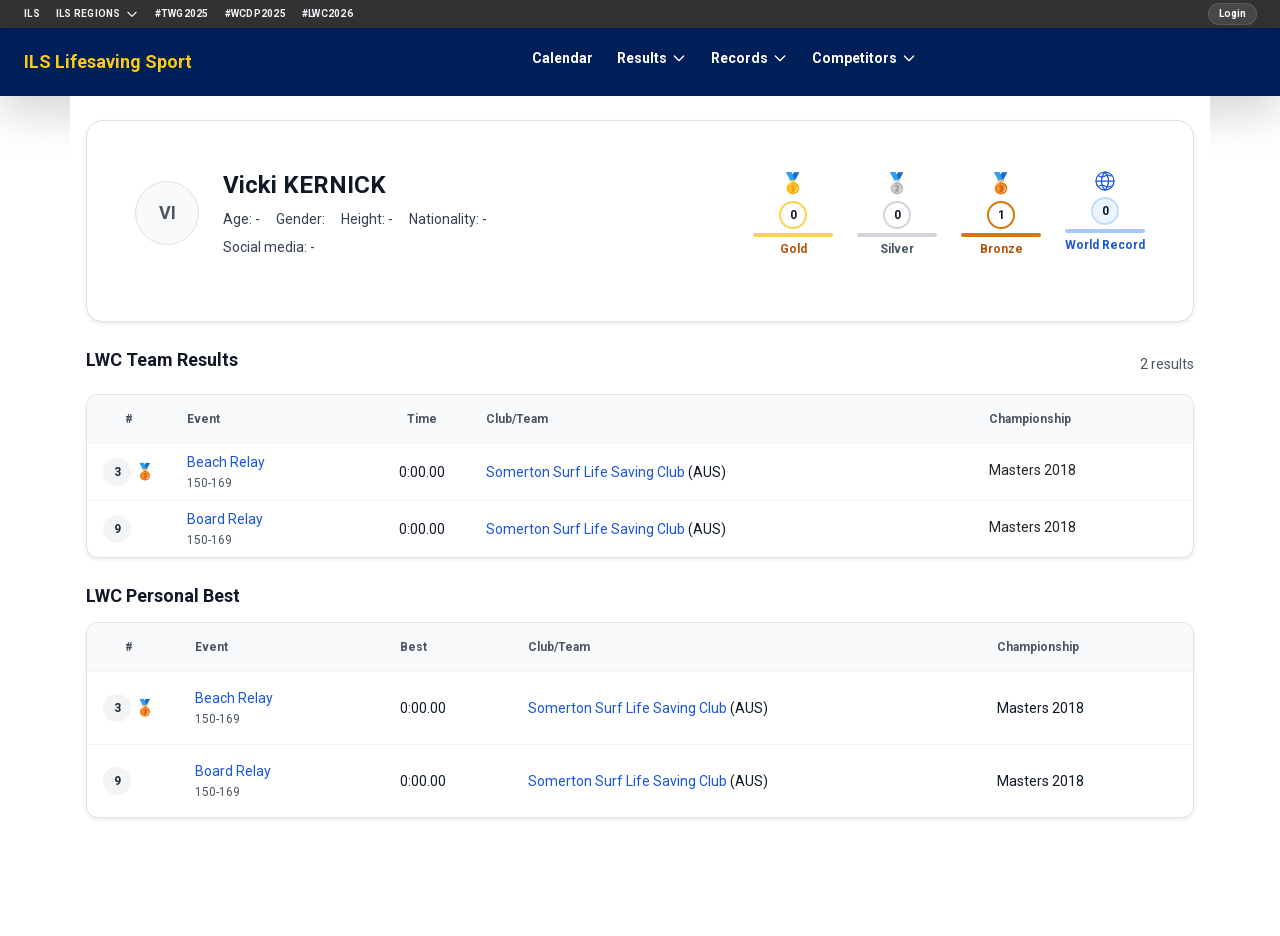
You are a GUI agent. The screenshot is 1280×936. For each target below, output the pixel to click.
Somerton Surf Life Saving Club (585, 472)
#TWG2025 (182, 13)
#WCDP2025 (255, 13)
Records (749, 58)
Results (652, 58)
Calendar (562, 58)
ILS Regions (97, 14)
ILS (32, 13)
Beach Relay (226, 462)
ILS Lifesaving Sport (108, 61)
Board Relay (225, 519)
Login (1232, 13)
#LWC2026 (327, 13)
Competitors (864, 58)
